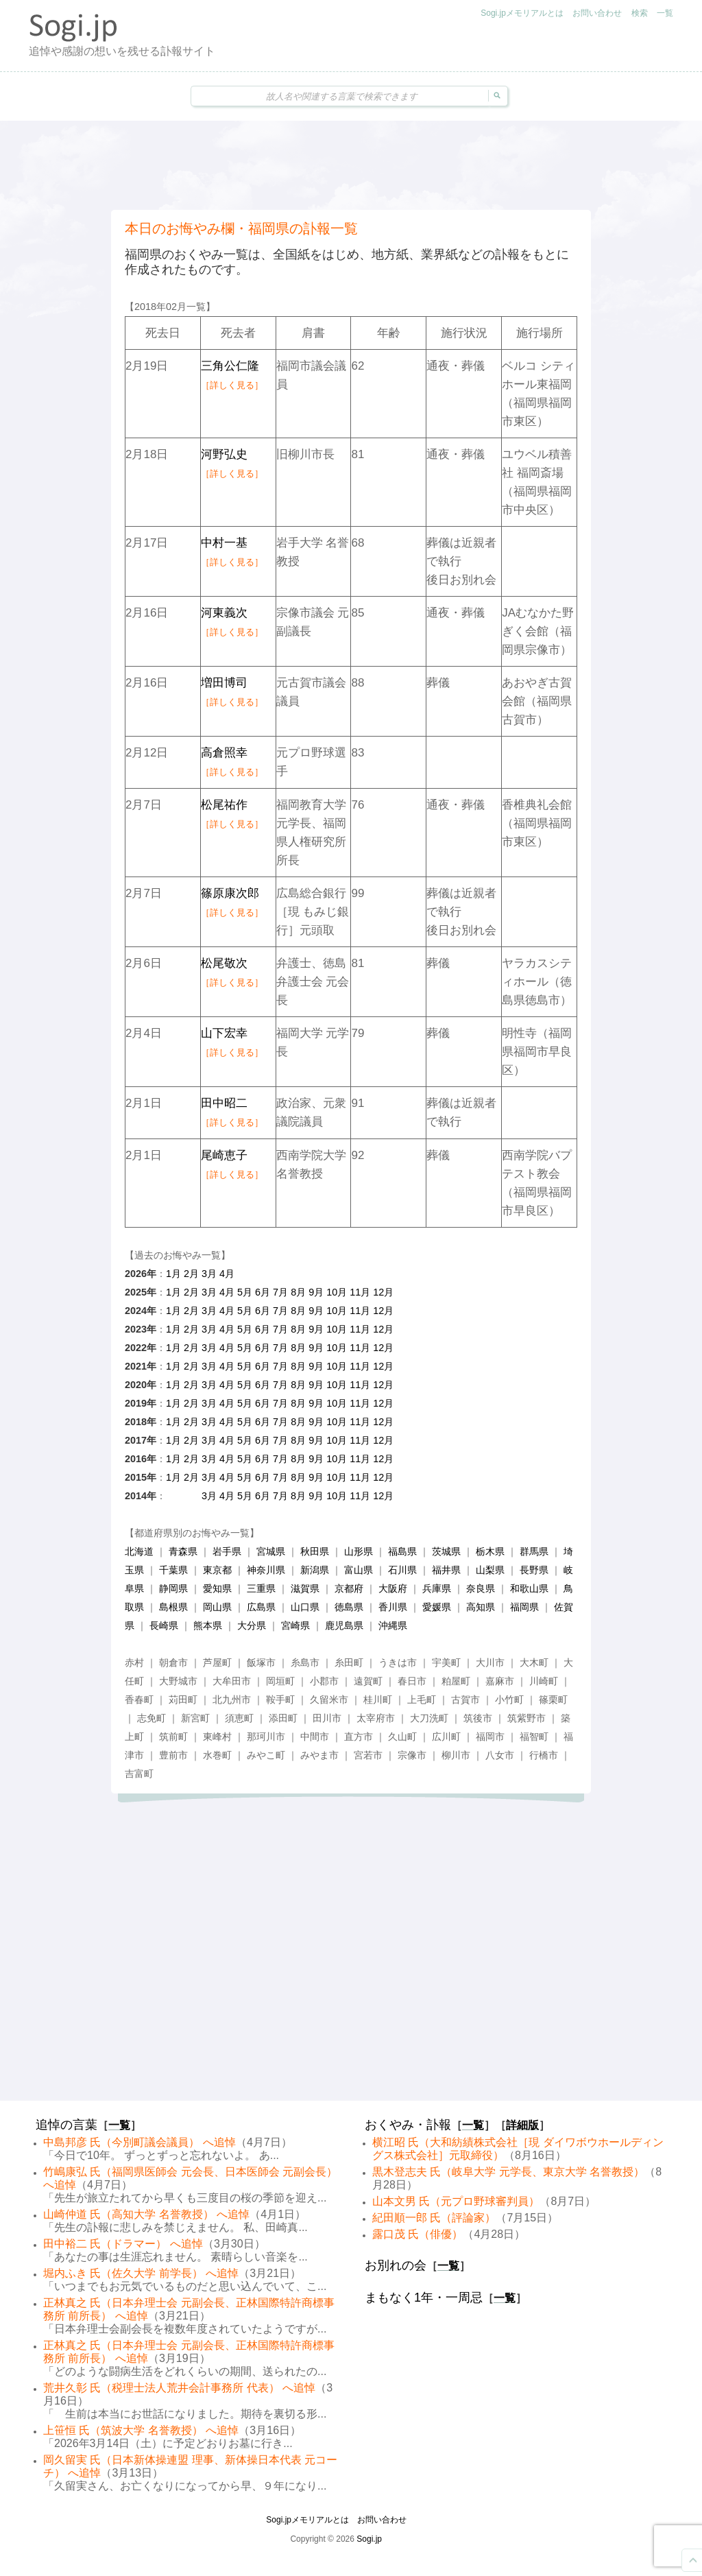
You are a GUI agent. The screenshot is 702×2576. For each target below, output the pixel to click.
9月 (316, 1292)
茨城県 (446, 1551)
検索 (639, 13)
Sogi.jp (369, 2539)
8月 (298, 1292)
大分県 (251, 1625)
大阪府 (392, 1588)
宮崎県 (295, 1625)
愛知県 (217, 1588)
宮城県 (270, 1551)
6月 (262, 1292)
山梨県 (490, 1569)
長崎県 (163, 1625)
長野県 (534, 1569)
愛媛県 (436, 1606)
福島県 (402, 1551)
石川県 (402, 1569)
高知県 (480, 1606)
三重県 (261, 1588)
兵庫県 (436, 1588)
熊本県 (207, 1625)
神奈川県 (266, 1569)
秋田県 (314, 1551)
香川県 (392, 1606)
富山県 (358, 1569)
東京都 (217, 1569)
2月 (191, 1273)
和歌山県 (529, 1588)
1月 (173, 1273)
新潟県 (314, 1569)
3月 (209, 1273)
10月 (336, 1292)
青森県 (183, 1551)
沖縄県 (392, 1625)
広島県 (261, 1606)
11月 (360, 1292)
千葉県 (173, 1569)
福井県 (446, 1569)
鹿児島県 (344, 1625)
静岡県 (173, 1588)
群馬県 (534, 1551)
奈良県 (480, 1588)
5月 (244, 1292)
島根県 (173, 1606)
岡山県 (217, 1606)
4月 (226, 1273)
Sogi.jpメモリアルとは (522, 13)
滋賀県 (305, 1588)
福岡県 (524, 1606)
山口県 (305, 1606)
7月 (280, 1292)
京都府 (349, 1588)
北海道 (139, 1551)
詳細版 (522, 2125)
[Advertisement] (351, 165)
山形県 (358, 1551)
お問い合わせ (597, 13)
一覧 (665, 13)
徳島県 (349, 1606)
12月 (383, 1292)
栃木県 (490, 1551)
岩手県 (227, 1551)
